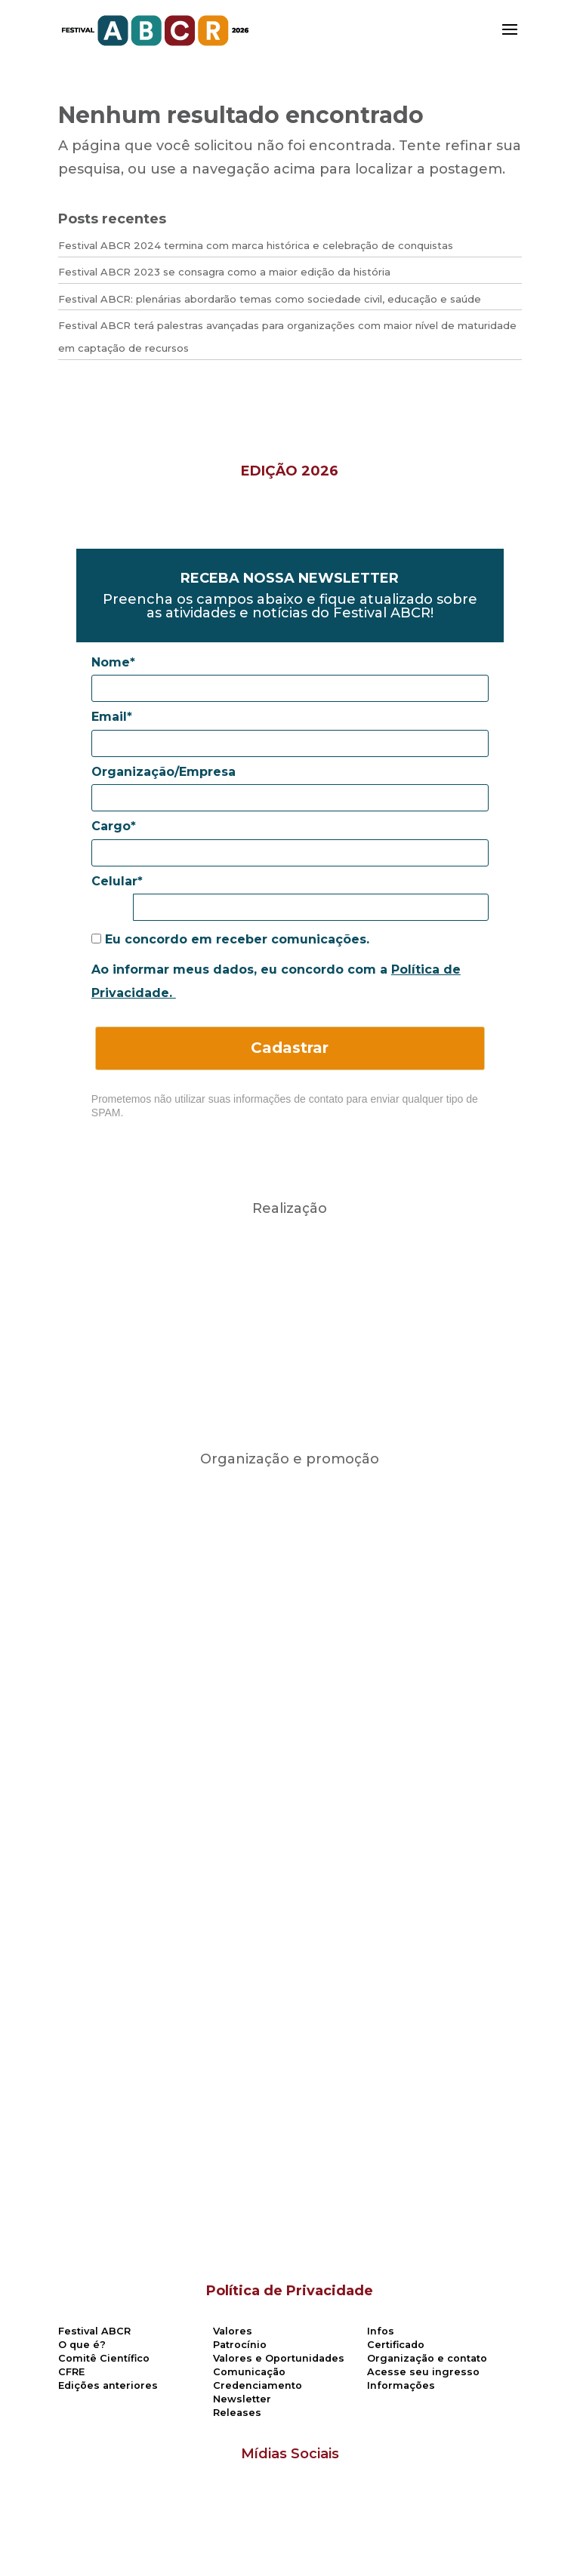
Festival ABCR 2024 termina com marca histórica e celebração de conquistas (255, 245)
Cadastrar (290, 1048)
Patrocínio (240, 2344)
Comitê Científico (104, 2358)
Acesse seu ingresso (423, 2371)
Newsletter (242, 2399)
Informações (401, 2385)
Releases (237, 2412)
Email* (111, 716)
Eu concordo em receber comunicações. (230, 939)
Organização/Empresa (163, 772)
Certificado (395, 2344)
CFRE (71, 2371)
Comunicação (249, 2371)
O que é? (82, 2344)
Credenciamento (257, 2385)
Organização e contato (427, 2358)
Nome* (113, 662)
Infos (380, 2331)
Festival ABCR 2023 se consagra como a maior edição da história (224, 272)
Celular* (117, 881)
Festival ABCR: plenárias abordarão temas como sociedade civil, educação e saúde (269, 299)
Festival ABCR (94, 2331)
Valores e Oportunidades (278, 2358)
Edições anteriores (108, 2385)
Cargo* (113, 826)
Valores (232, 2331)
